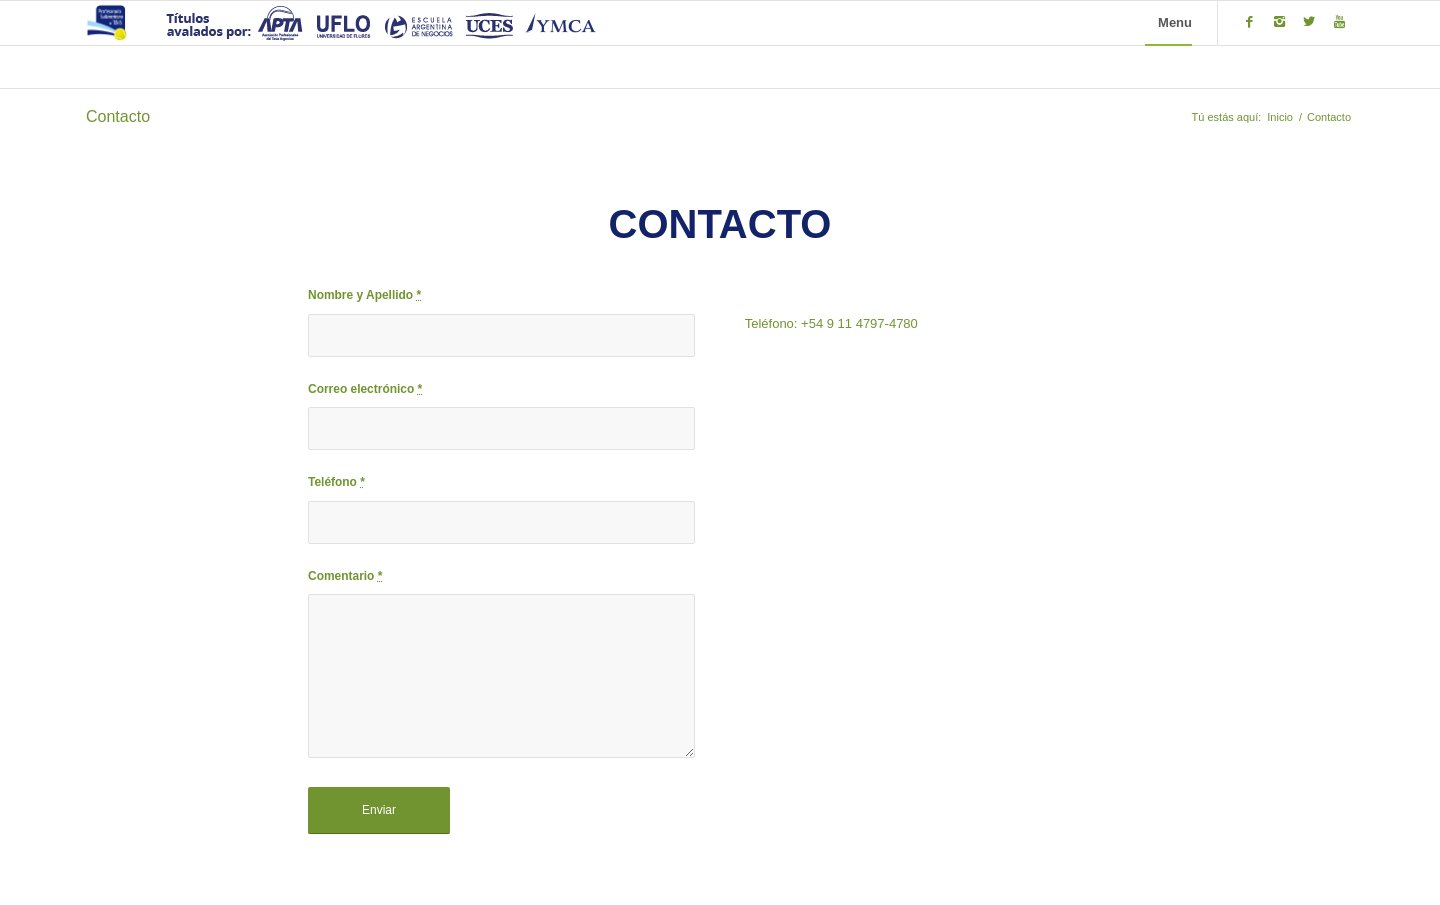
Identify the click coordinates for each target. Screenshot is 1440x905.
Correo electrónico (365, 389)
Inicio (1280, 117)
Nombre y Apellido (364, 295)
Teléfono (336, 482)
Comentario (345, 576)
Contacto (118, 116)
